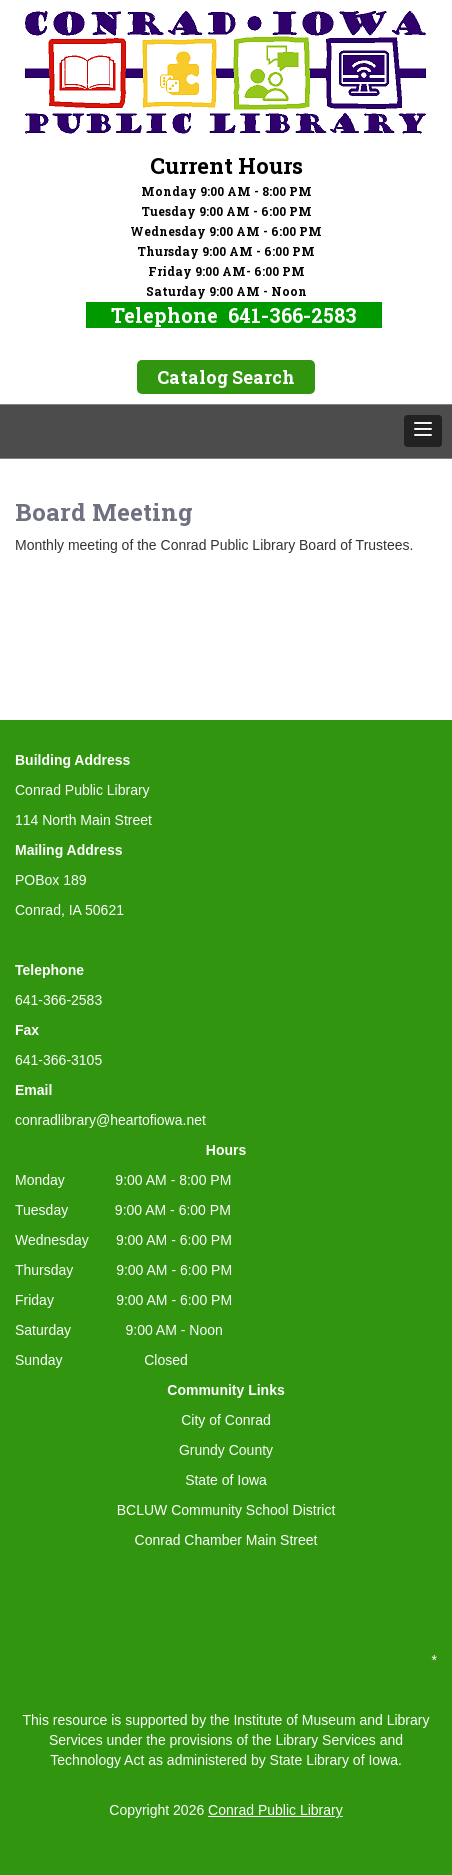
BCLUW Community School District (226, 1510)
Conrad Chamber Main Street (226, 1540)
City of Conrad (225, 1420)
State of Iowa (226, 1480)
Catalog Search (226, 377)
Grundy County (226, 1450)
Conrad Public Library (275, 1810)
